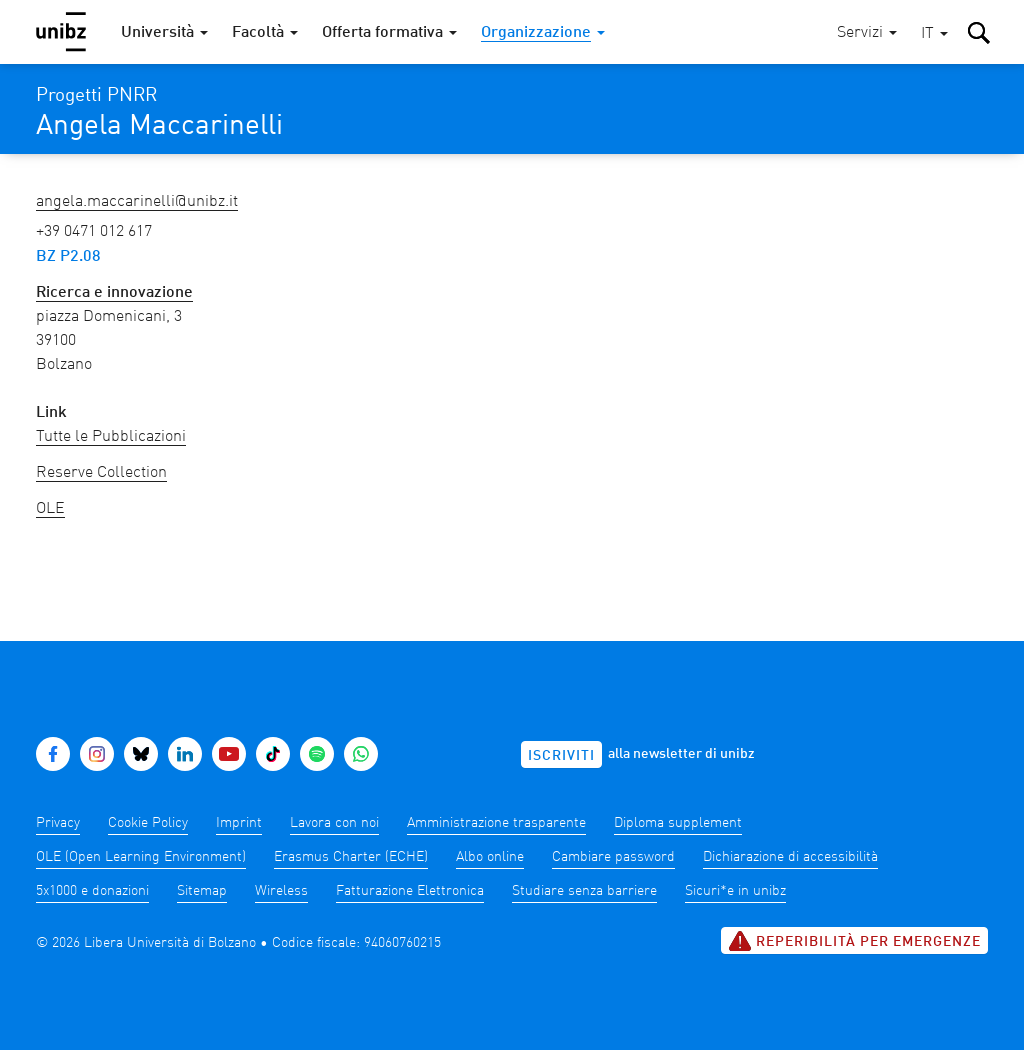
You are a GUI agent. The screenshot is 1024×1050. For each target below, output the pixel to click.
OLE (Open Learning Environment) (141, 857)
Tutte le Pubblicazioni (111, 437)
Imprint (239, 823)
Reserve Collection (101, 473)
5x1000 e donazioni (92, 891)
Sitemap (202, 891)
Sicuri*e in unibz (735, 891)
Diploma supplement (678, 823)
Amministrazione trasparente (496, 823)
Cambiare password (613, 857)
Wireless (281, 891)
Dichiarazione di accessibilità (790, 857)
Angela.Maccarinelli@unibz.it (137, 202)
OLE (50, 509)
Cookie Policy (148, 823)
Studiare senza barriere (584, 891)
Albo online (490, 857)
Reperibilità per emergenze (854, 941)
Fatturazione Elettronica (410, 891)
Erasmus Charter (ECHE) (351, 857)
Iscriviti (561, 756)
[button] (934, 34)
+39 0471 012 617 (94, 232)
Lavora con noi (334, 823)
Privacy (58, 823)
